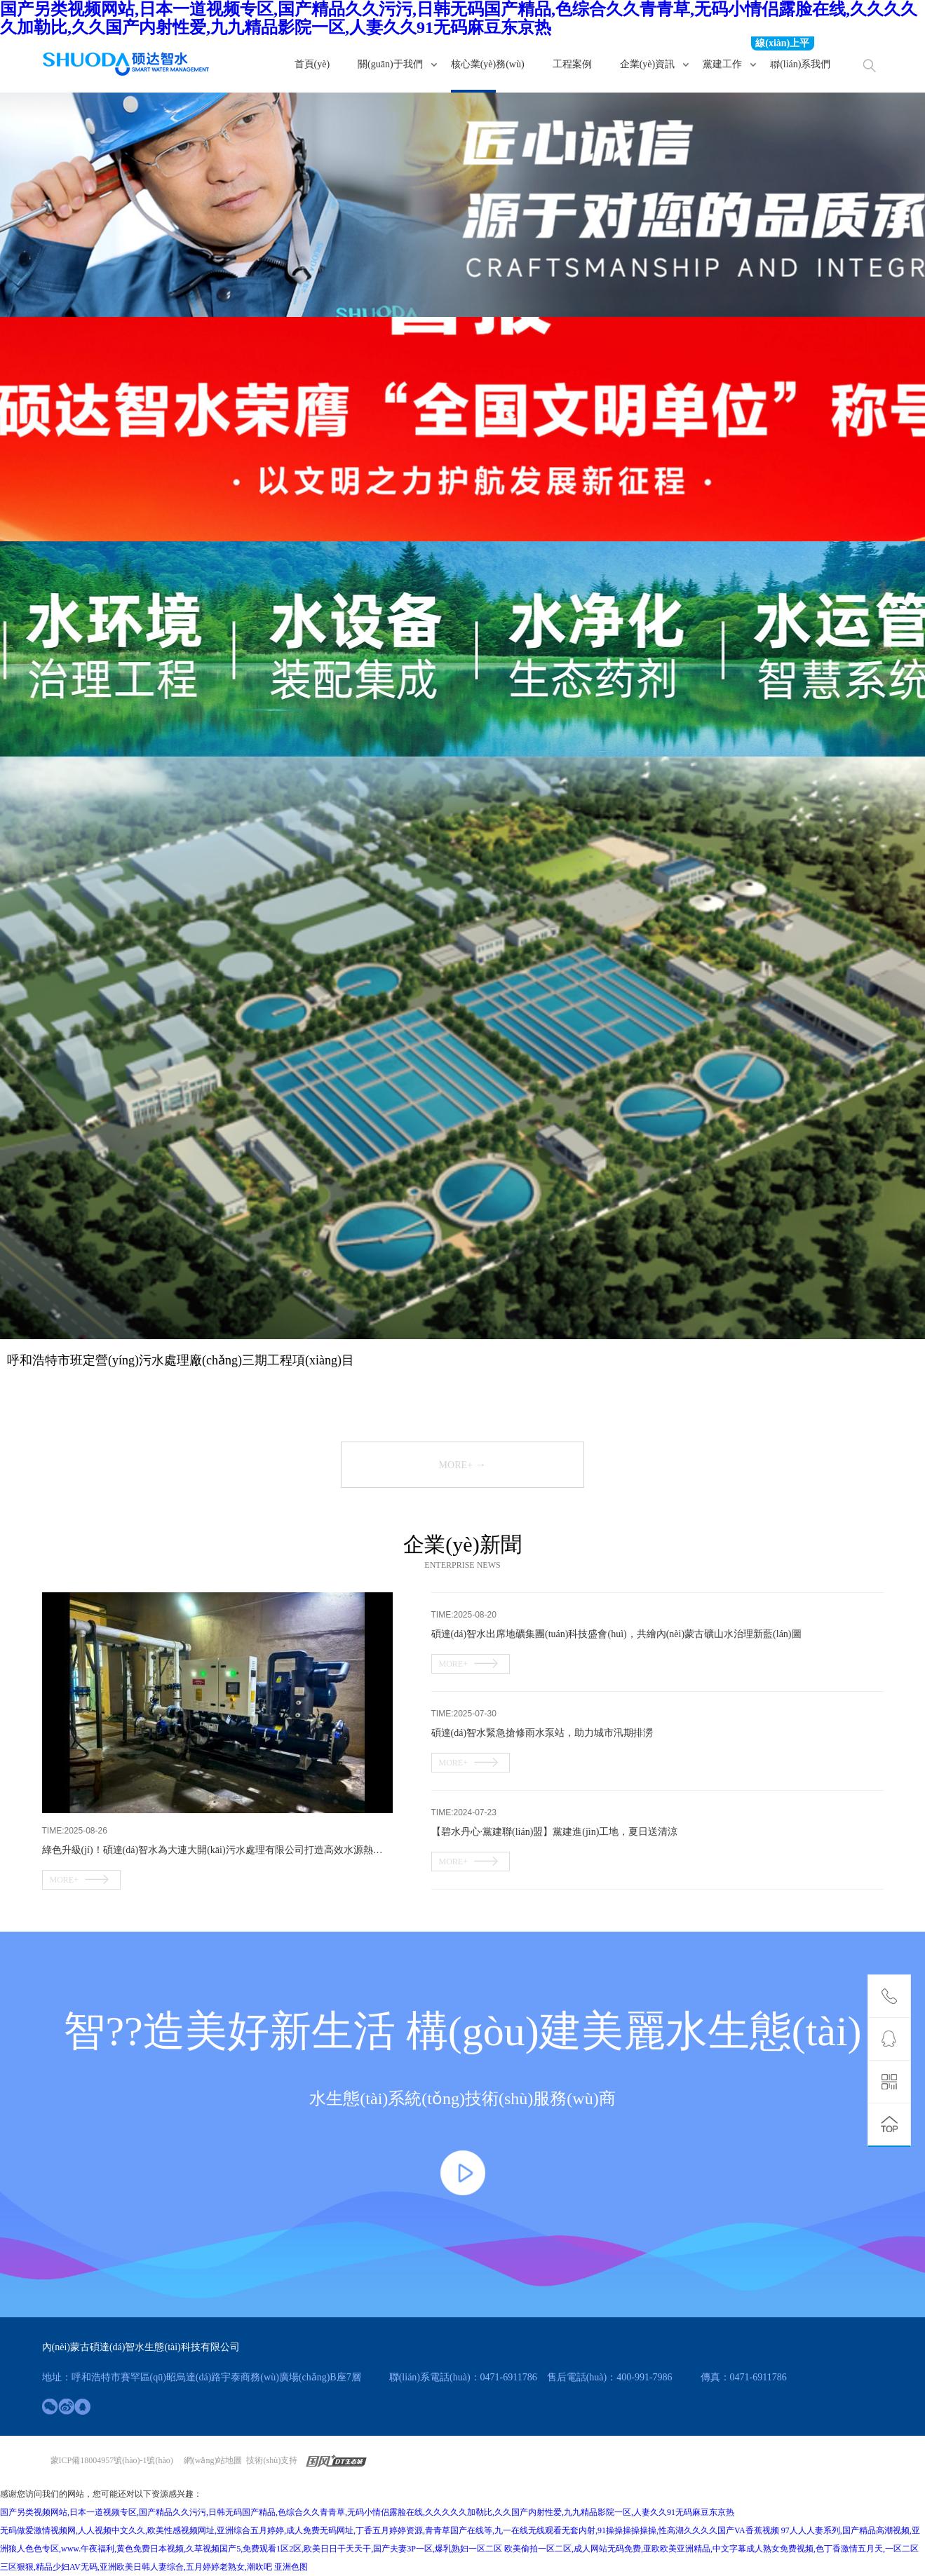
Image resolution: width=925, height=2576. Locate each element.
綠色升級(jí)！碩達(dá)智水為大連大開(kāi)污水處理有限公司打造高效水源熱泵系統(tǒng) (217, 1850)
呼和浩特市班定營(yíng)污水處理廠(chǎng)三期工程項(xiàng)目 (180, 1360)
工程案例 (572, 64)
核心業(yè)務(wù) (488, 64)
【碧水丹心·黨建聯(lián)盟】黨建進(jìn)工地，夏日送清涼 (554, 1831)
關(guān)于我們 (390, 64)
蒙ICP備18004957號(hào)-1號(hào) (111, 2460)
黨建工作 (722, 64)
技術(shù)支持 (271, 2460)
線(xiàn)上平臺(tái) (782, 44)
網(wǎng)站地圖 (213, 2460)
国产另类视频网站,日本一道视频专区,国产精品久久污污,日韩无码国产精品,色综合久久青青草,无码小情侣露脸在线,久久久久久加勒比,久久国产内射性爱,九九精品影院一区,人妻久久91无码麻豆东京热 (458, 18)
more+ (463, 1464)
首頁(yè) (312, 64)
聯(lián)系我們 (800, 64)
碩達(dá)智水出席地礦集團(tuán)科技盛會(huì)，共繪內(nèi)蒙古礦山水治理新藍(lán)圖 (616, 1634)
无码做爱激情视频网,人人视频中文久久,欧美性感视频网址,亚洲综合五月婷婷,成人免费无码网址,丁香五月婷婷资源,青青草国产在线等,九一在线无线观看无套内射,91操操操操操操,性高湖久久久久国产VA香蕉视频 (389, 2530)
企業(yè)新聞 (462, 1544)
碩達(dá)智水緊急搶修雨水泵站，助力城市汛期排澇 (542, 1733)
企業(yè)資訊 (647, 64)
